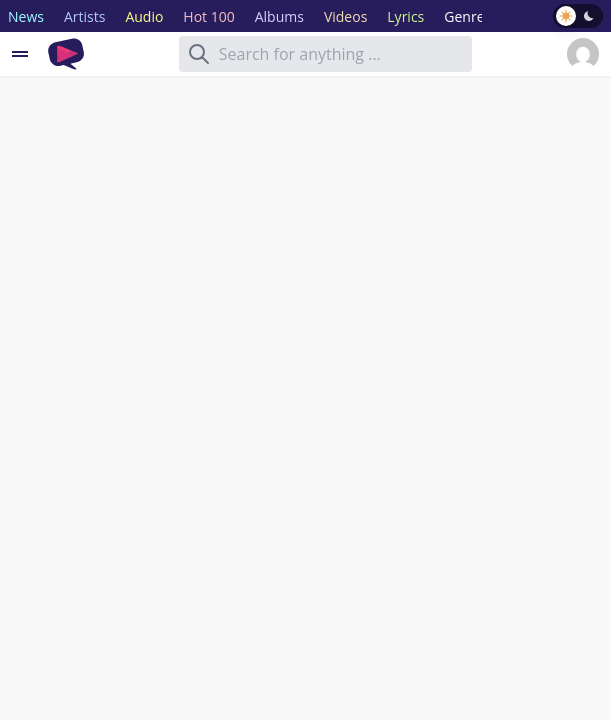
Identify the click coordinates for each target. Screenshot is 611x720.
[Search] (199, 54)
